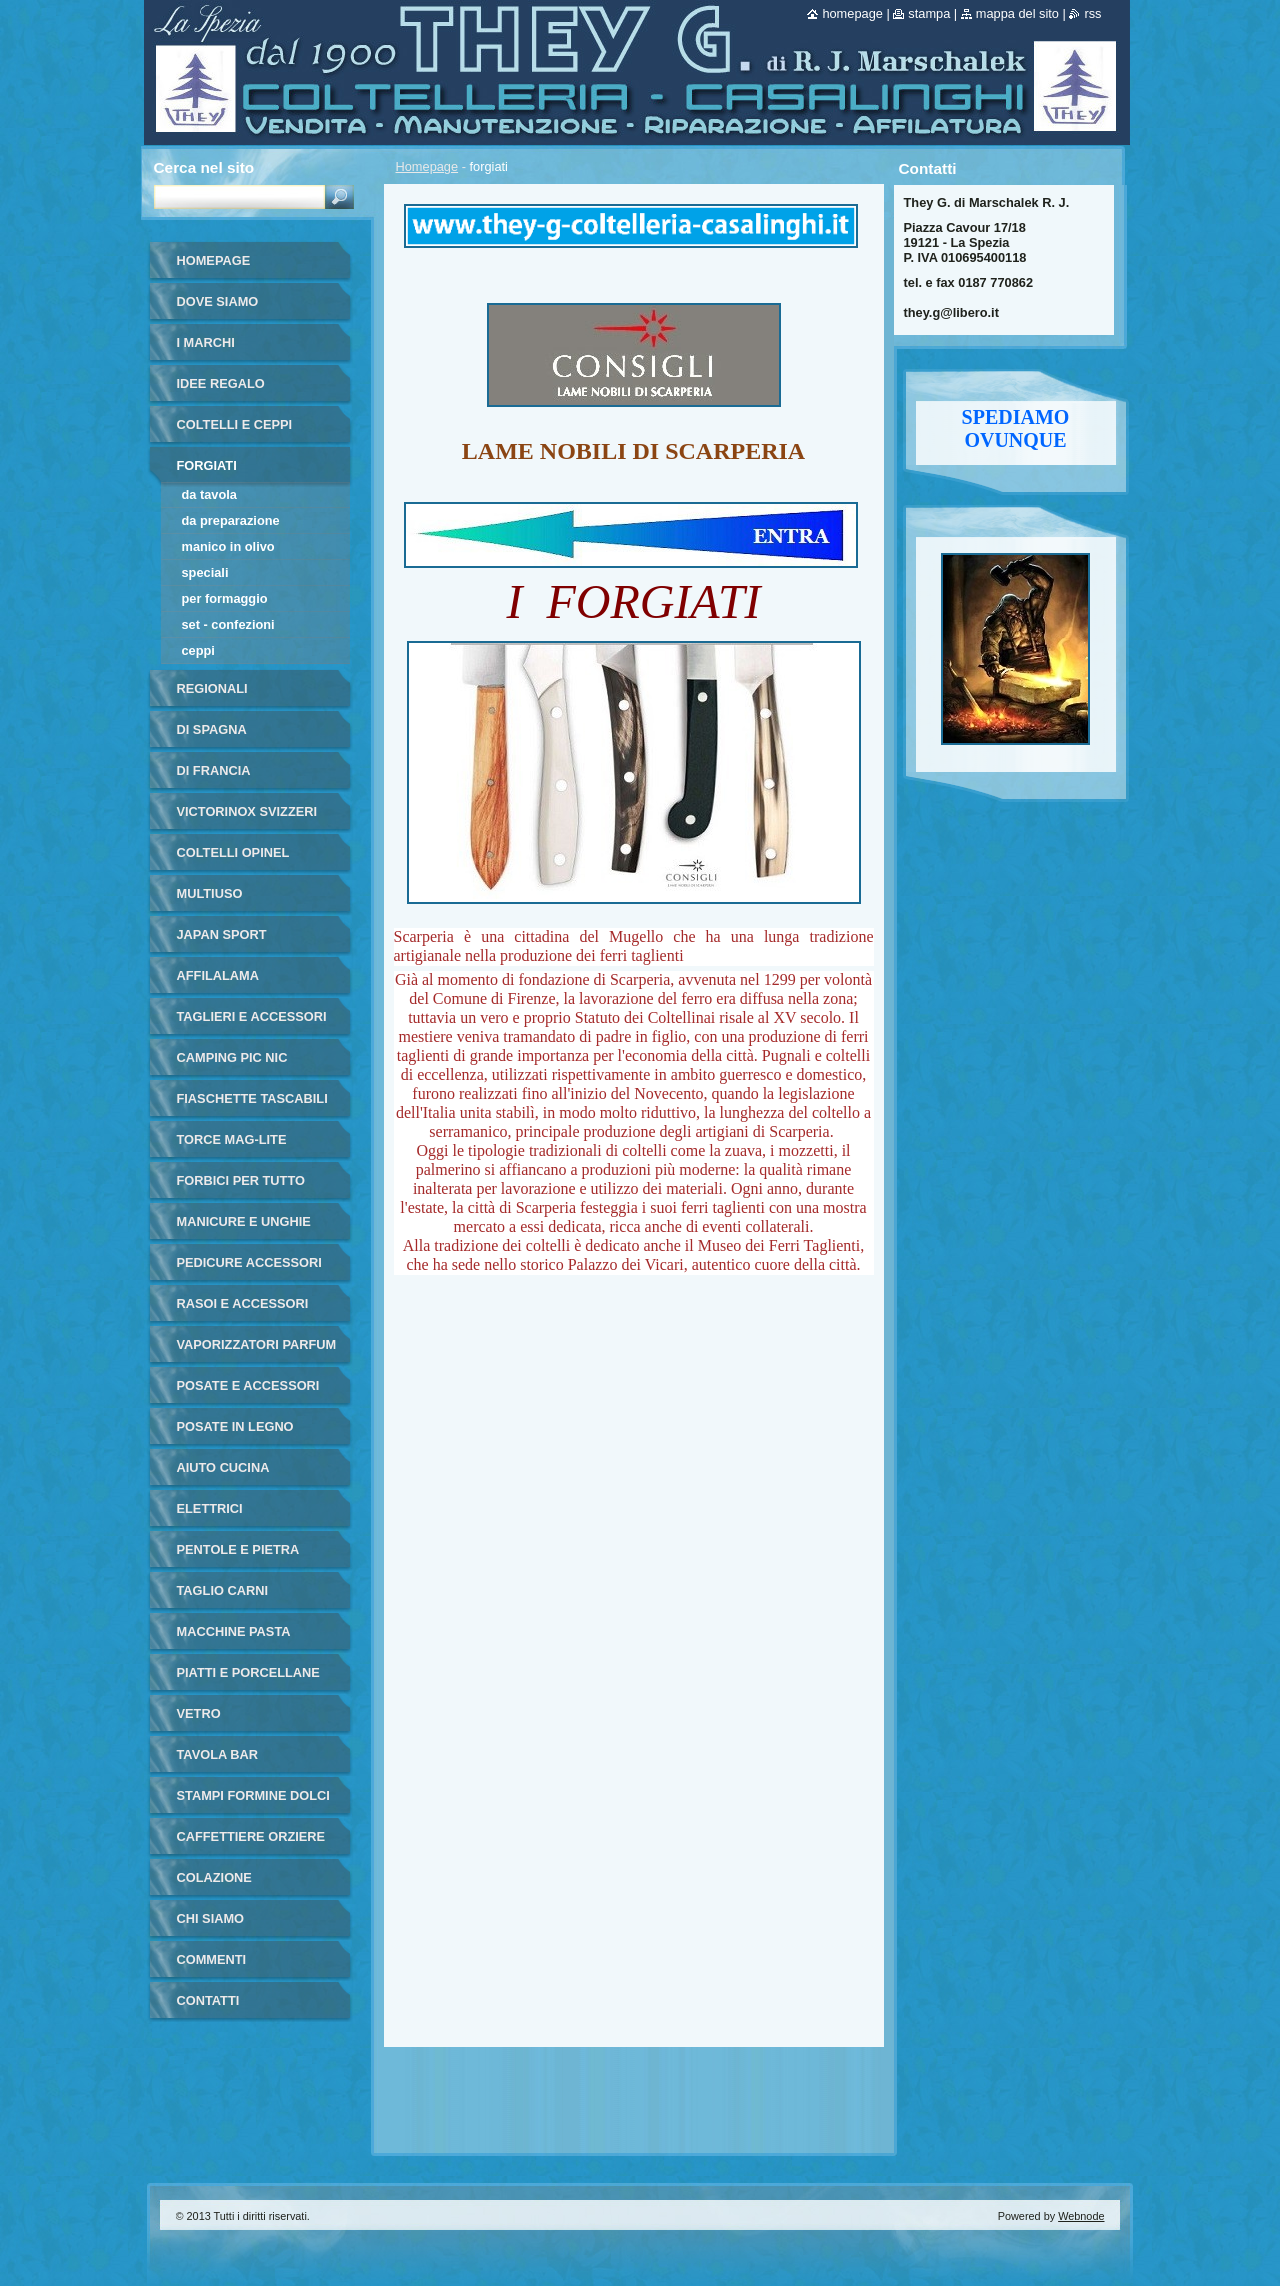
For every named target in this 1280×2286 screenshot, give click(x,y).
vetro (199, 1713)
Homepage (427, 166)
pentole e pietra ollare (238, 1556)
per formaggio (225, 598)
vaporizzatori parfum (257, 1344)
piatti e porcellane (248, 1672)
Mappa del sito (1017, 13)
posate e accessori (248, 1385)
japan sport (222, 934)
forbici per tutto (241, 1180)
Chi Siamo (211, 1918)
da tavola (209, 494)
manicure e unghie (244, 1221)
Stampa (929, 13)
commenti (212, 1959)
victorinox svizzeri (247, 811)
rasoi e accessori (243, 1303)
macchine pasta (234, 1631)
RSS (1092, 13)
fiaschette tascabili (252, 1098)
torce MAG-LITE (232, 1139)
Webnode (1081, 2216)
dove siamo (218, 301)
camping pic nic (232, 1057)
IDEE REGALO (221, 383)
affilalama (218, 975)
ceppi (198, 650)
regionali (212, 688)
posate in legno (235, 1426)
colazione (214, 1877)
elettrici (210, 1508)
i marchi (206, 342)
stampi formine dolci (253, 1795)
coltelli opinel (233, 852)
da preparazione (231, 520)
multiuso (210, 893)
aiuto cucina (223, 1467)
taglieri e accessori (252, 1016)
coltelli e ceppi (235, 424)
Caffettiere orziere (251, 1836)
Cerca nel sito (204, 167)
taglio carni (222, 1590)
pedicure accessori (249, 1262)
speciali (205, 572)
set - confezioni (228, 624)
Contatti (208, 2000)
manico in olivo (228, 546)
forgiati (207, 465)
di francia (214, 770)
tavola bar (218, 1754)
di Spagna (212, 729)
